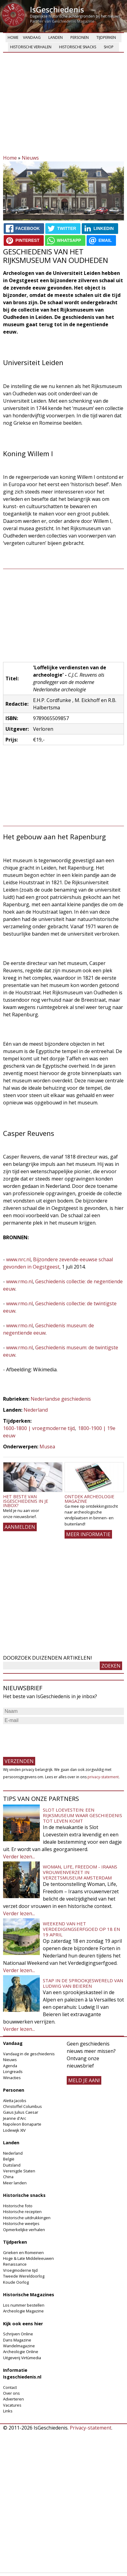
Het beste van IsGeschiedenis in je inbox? (25, 1501)
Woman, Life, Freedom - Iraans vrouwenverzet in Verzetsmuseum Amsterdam (80, 1872)
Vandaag (32, 37)
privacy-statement (103, 1777)
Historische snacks (77, 47)
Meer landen (15, 2183)
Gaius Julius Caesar (20, 2112)
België (8, 2159)
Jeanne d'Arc (14, 2118)
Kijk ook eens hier (23, 2324)
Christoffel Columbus (22, 2106)
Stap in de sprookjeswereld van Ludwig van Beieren (83, 1983)
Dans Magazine (17, 2340)
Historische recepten (22, 2211)
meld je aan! (84, 2080)
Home (13, 37)
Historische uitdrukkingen (26, 2217)
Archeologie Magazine (23, 2311)
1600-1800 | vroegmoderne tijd (39, 1428)
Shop (109, 47)
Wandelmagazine (19, 2346)
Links (8, 2411)
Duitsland (12, 2165)
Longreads (13, 2071)
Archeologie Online (20, 2351)
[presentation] (49, 1738)
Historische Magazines (28, 2294)
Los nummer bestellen (23, 2305)
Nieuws (30, 157)
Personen (79, 37)
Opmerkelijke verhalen (24, 2229)
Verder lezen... (19, 1856)
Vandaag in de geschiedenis (29, 2054)
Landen (55, 37)
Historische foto (17, 2205)
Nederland (36, 1409)
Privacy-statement (90, 2427)
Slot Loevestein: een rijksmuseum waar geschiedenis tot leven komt (82, 1815)
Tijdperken (106, 37)
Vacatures (12, 2405)
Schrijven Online (18, 2334)
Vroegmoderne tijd (20, 2270)
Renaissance (15, 2264)
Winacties (12, 2077)
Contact (10, 2387)
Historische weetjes (21, 2223)
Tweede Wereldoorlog (23, 2276)
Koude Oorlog (16, 2282)
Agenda (10, 2065)
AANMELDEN (20, 1527)
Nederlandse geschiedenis (61, 1398)
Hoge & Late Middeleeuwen (28, 2258)
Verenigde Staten (19, 2171)
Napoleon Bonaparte (22, 2124)
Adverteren (13, 2399)
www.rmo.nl (19, 1281)
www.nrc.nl (18, 1259)
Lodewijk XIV (14, 2130)
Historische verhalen (30, 47)
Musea (47, 1446)
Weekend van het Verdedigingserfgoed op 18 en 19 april (81, 1929)
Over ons (11, 2393)
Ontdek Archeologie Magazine (89, 1499)
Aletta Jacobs (14, 2100)
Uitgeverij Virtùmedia (22, 2357)
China (8, 2176)
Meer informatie (88, 1534)
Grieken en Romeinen (23, 2252)
